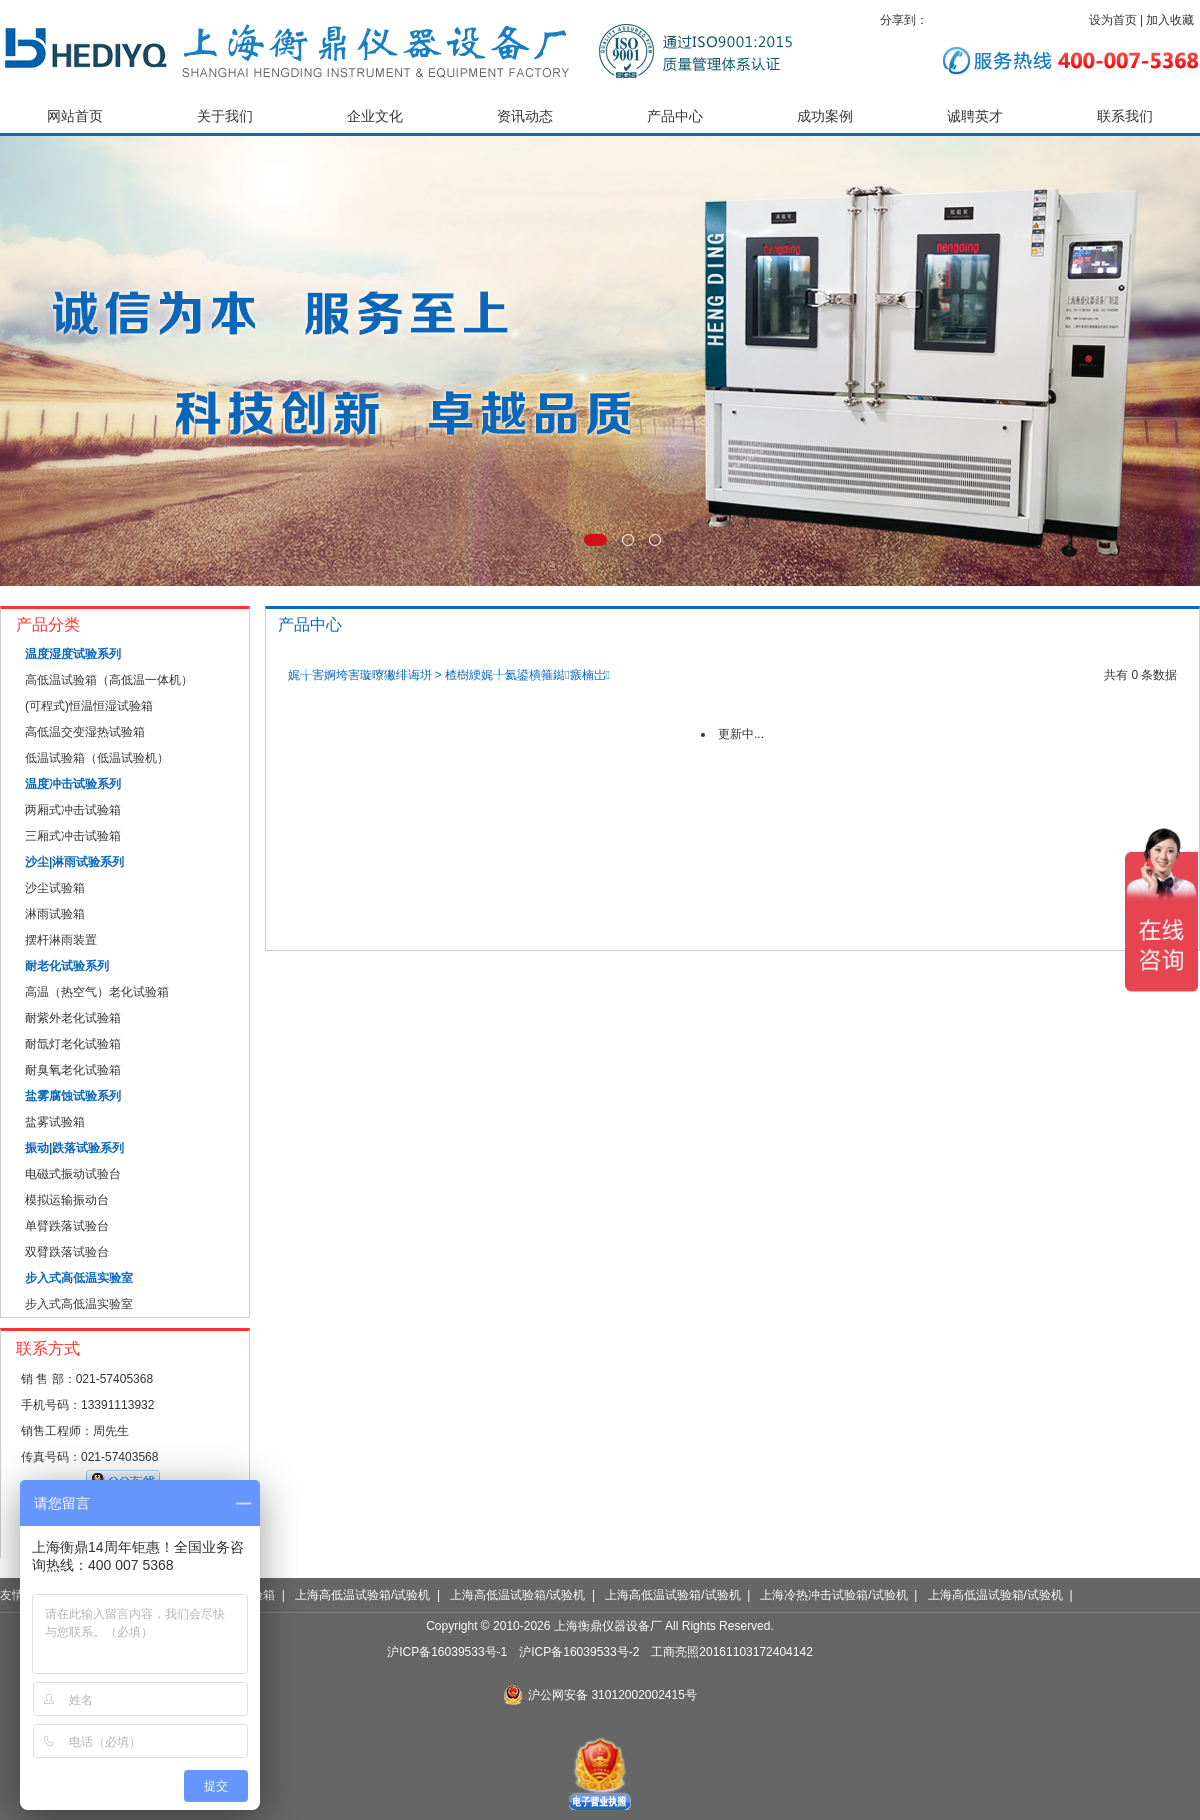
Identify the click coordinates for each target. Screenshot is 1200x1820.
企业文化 (375, 116)
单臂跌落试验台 (67, 1226)
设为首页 (1113, 20)
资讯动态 (525, 116)
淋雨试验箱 (55, 914)
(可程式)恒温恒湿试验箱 (89, 706)
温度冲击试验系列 (73, 784)
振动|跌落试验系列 (74, 1148)
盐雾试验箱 (55, 1122)
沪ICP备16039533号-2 (579, 1652)
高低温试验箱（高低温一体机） (109, 680)
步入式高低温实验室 (79, 1278)
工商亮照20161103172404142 (731, 1652)
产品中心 (675, 116)
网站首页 (75, 116)
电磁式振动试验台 (73, 1174)
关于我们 (225, 116)
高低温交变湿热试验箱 (85, 732)
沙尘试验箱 (55, 888)
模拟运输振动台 (67, 1200)
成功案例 (825, 116)
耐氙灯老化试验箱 (73, 1044)
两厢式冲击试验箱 (73, 810)
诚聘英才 (975, 116)
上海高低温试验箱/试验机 (362, 1595)
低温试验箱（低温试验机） (97, 758)
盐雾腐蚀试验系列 (73, 1096)
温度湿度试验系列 (73, 654)
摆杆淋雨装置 (61, 940)
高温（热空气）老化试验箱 (97, 992)
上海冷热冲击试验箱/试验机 (833, 1595)
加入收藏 (1170, 20)
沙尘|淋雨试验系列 (74, 862)
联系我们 (1125, 116)
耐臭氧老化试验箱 (73, 1070)
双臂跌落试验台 (67, 1252)
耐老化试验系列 (67, 966)
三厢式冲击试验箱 (73, 836)
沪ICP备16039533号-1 (447, 1652)
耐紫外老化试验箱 (73, 1018)
